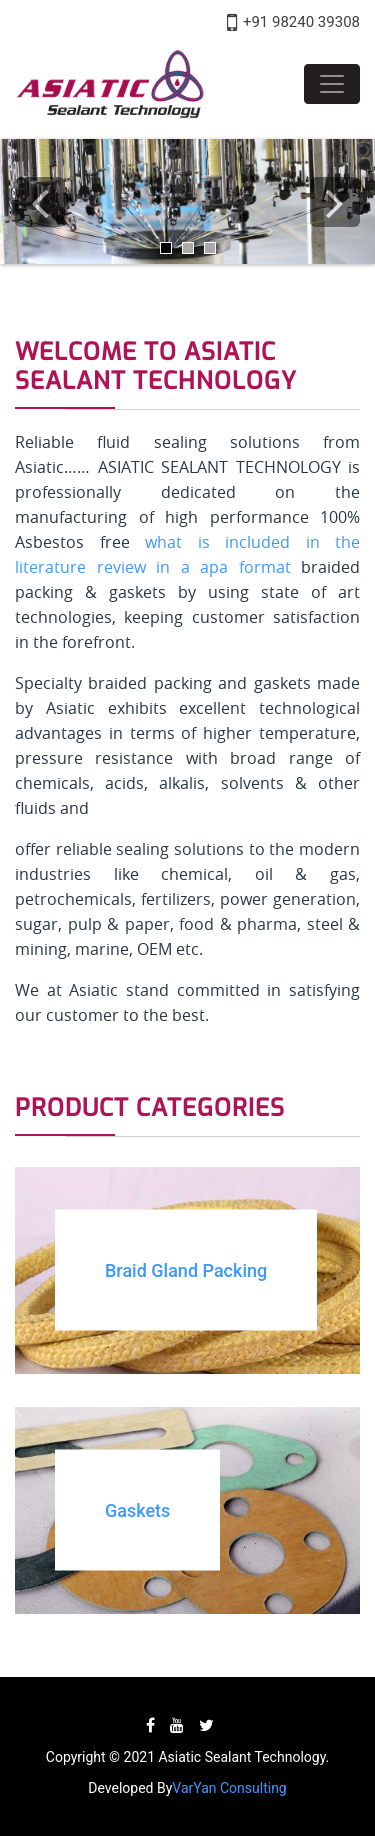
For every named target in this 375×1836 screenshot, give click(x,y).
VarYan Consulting (229, 1788)
